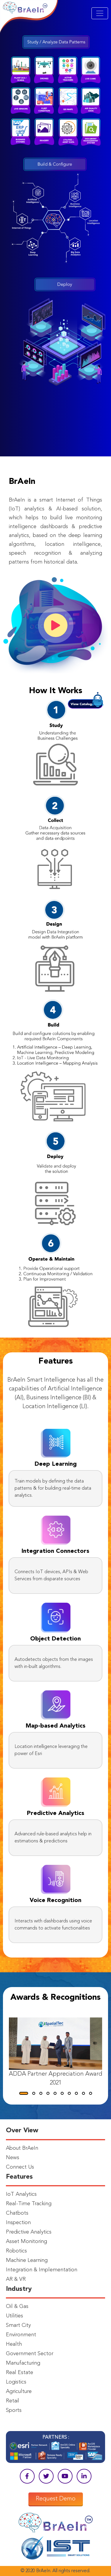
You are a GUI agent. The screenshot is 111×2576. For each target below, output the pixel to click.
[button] (23, 2093)
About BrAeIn (22, 2148)
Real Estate (19, 2372)
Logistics (16, 2382)
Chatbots (17, 2213)
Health (14, 2344)
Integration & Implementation (41, 2270)
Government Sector (29, 2353)
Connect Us (20, 2167)
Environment (21, 2334)
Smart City (18, 2325)
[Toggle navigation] (99, 13)
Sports (14, 2410)
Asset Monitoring (26, 2241)
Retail (12, 2401)
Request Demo (55, 2499)
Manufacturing (23, 2363)
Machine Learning (27, 2260)
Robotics (16, 2251)
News (12, 2157)
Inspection (18, 2222)
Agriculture (19, 2391)
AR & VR (16, 2279)
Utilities (14, 2316)
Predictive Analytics (29, 2232)
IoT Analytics (21, 2194)
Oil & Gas (17, 2306)
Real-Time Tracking (29, 2203)
